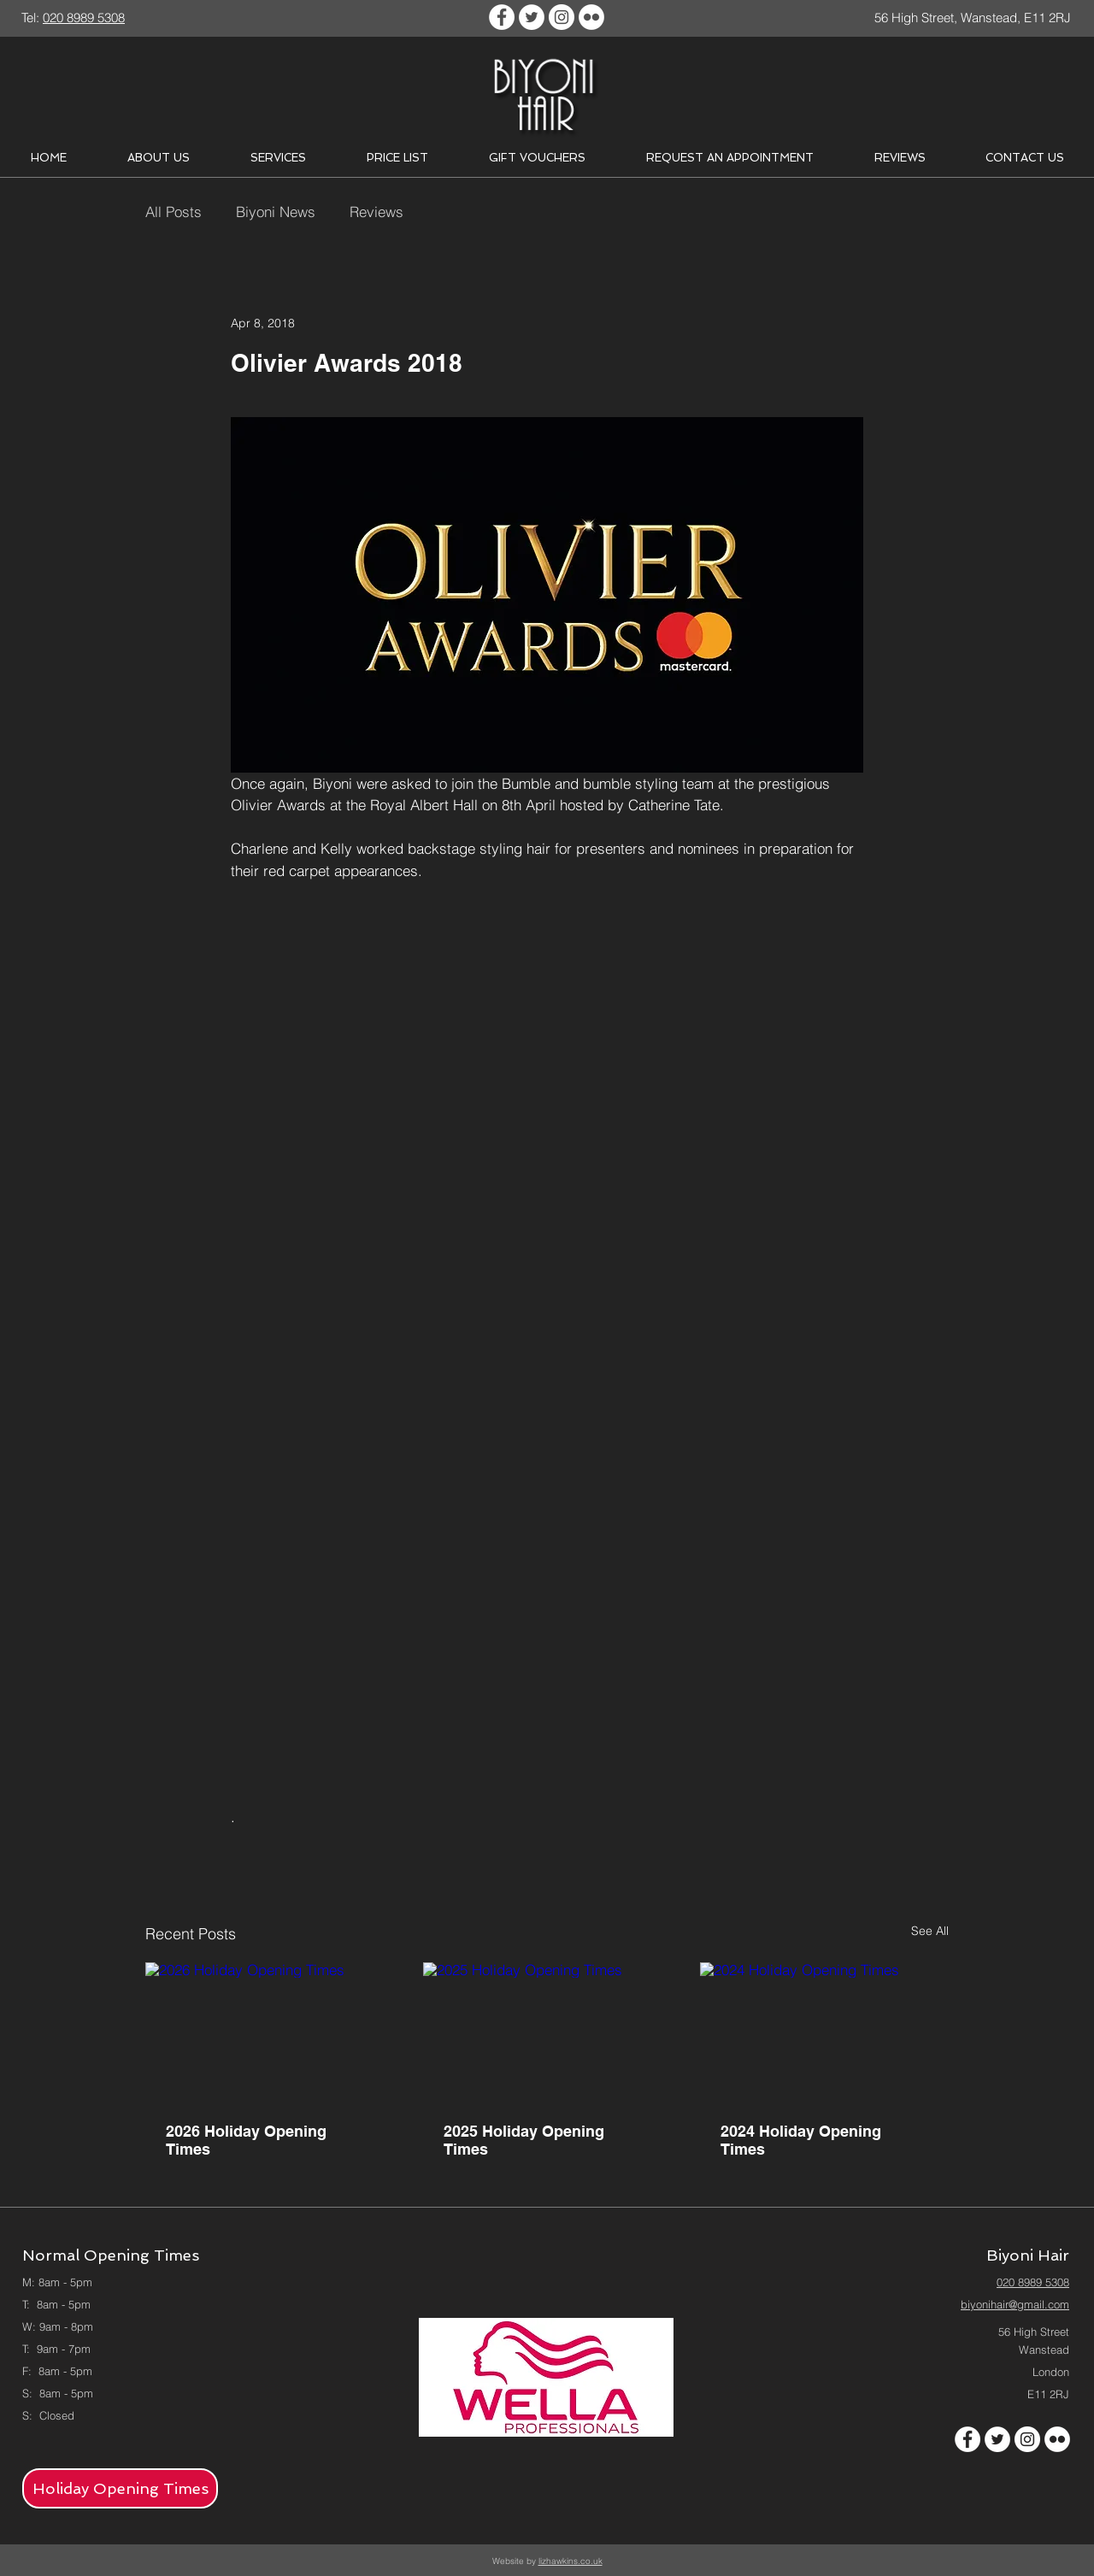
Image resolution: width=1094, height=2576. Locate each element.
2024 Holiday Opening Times (801, 2140)
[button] (158, 158)
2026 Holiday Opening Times (246, 2140)
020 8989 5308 (1033, 2282)
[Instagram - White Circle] (561, 17)
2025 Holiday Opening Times (524, 2140)
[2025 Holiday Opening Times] (547, 2032)
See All (930, 1930)
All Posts (173, 212)
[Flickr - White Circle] (591, 17)
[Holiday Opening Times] (120, 2488)
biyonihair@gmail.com (1015, 2304)
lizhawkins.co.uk (570, 2561)
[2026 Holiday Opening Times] (269, 2032)
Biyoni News (275, 212)
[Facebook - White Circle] (502, 17)
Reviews (376, 212)
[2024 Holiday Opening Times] (824, 2032)
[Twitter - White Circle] (531, 17)
